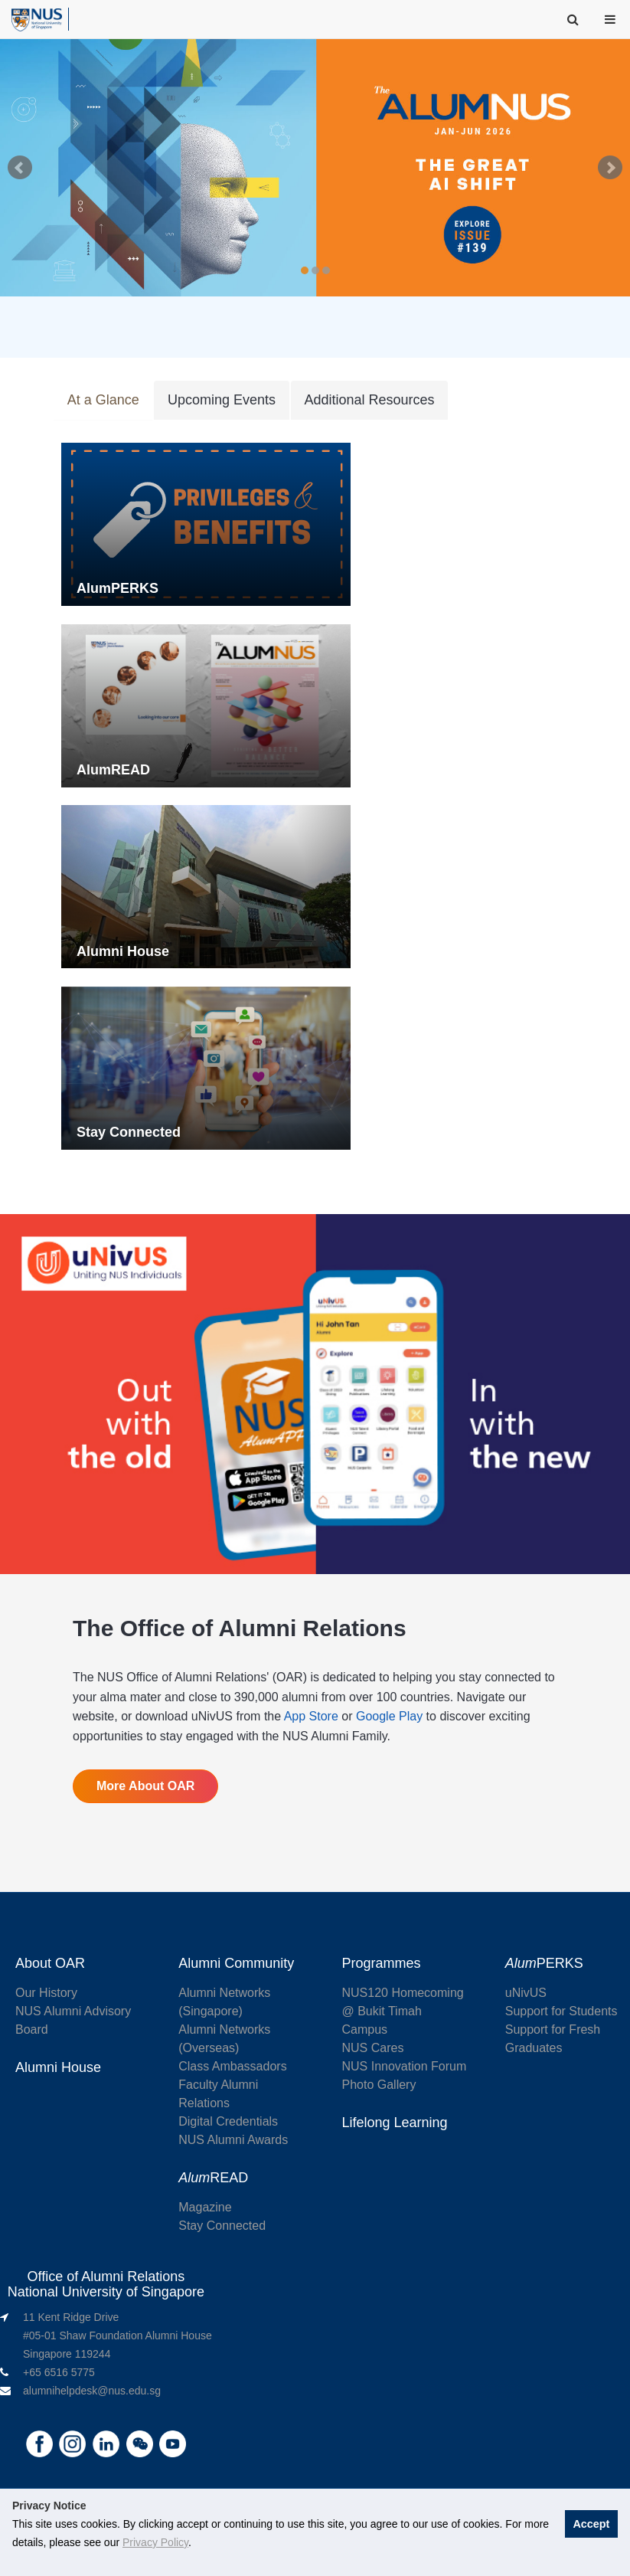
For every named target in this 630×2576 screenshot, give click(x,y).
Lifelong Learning (395, 2124)
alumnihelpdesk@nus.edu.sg (92, 2393)
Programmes (381, 1965)
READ (213, 2180)
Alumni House (58, 2069)
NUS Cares (373, 2050)
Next (610, 167)
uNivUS (526, 1995)
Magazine (204, 2209)
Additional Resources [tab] (367, 400)
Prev (20, 167)
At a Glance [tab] (103, 401)
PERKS (544, 1965)
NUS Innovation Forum (404, 2068)
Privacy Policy (155, 2542)
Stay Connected (222, 2227)
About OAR (50, 1965)
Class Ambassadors (232, 2068)
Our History (46, 1995)
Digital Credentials (228, 2123)
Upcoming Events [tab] (220, 400)
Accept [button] (591, 2524)
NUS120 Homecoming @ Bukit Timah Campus (403, 2013)
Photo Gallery (379, 2086)
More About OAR (145, 1788)
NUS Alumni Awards (233, 2142)
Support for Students (561, 2013)
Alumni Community (236, 1965)
